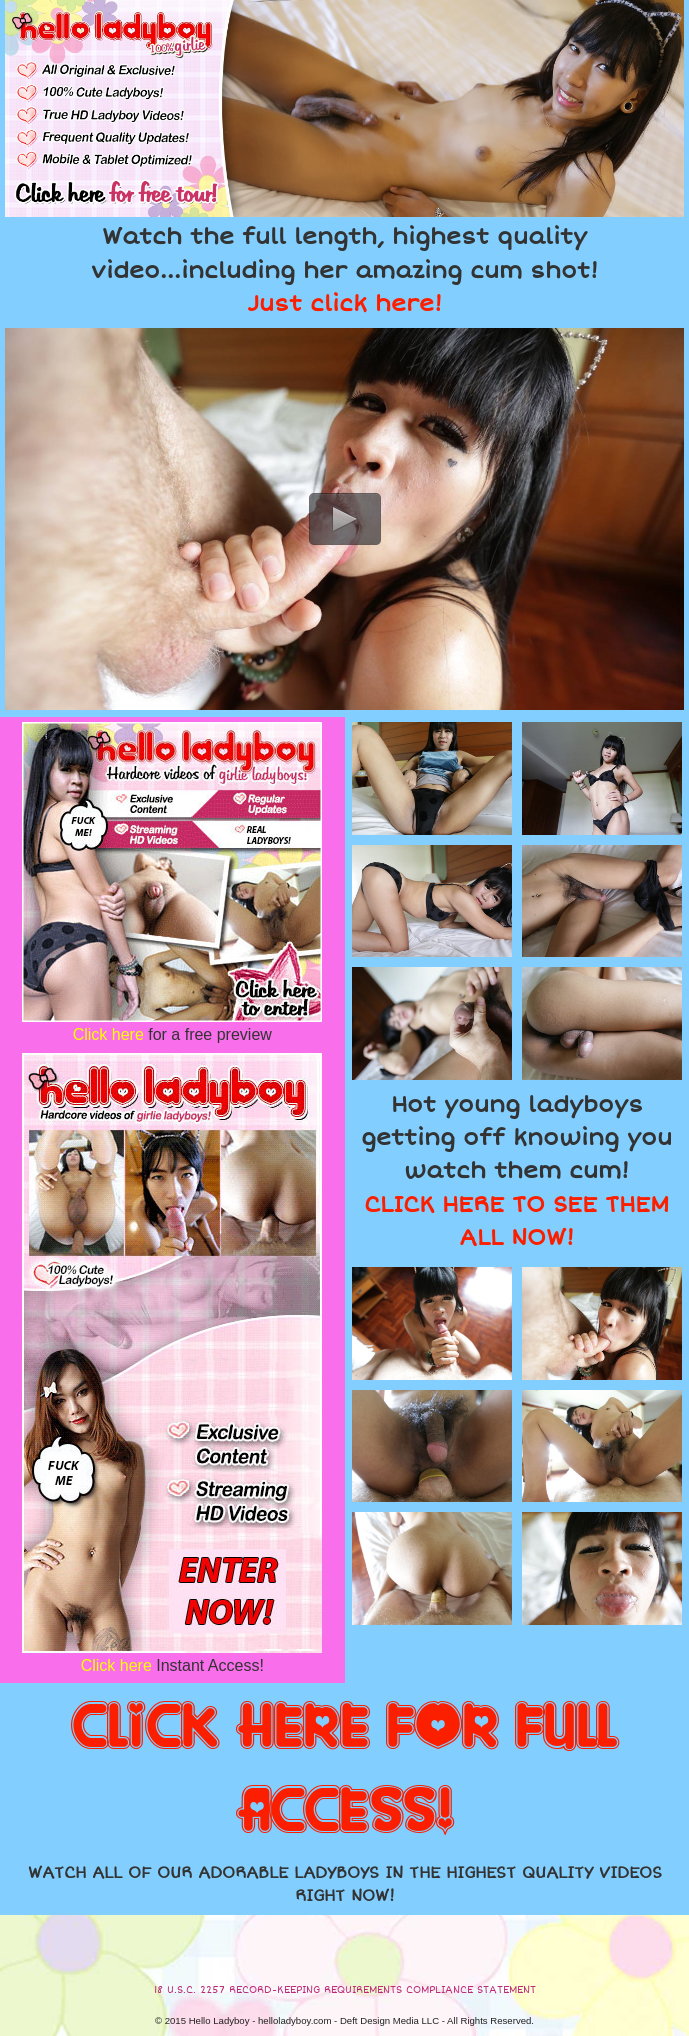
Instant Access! (172, 1665)
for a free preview (172, 1034)
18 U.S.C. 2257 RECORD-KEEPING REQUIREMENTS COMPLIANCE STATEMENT (345, 1990)
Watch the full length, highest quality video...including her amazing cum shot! (344, 270)
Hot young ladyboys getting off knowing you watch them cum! (516, 1171)
